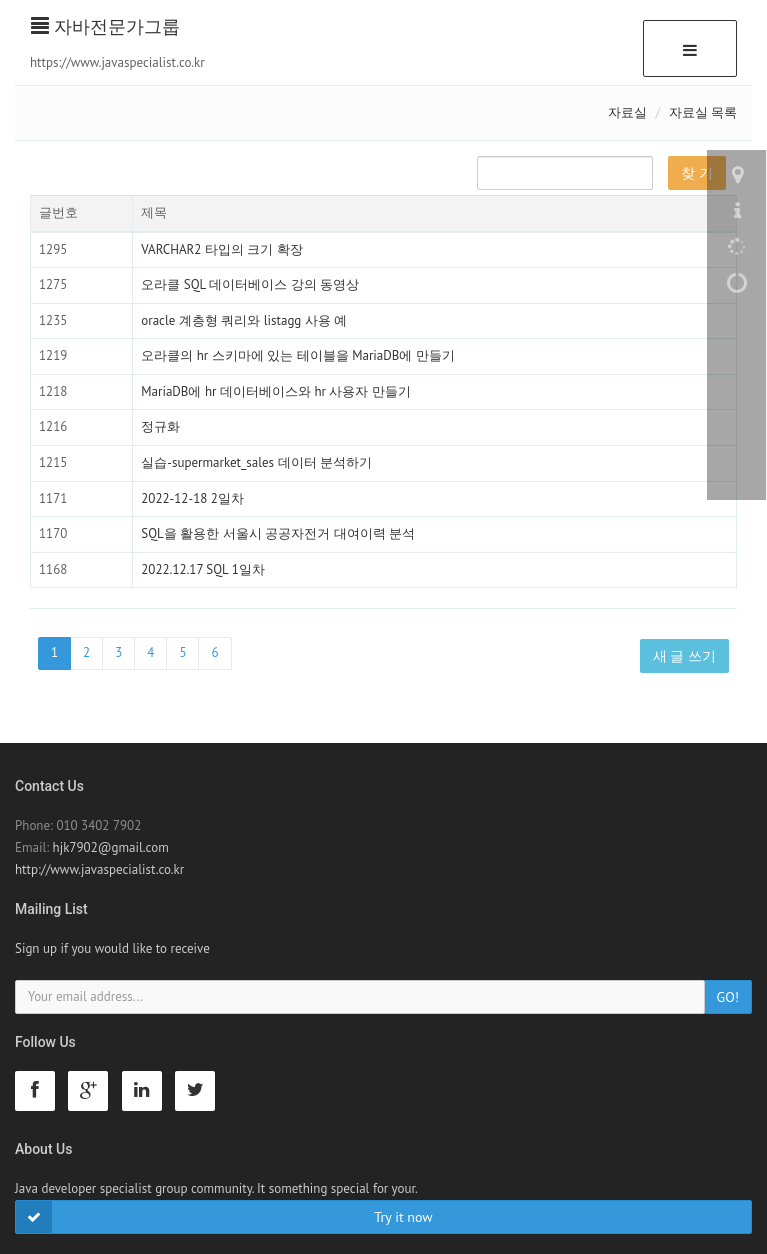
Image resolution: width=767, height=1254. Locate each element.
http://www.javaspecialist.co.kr (99, 869)
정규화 (160, 426)
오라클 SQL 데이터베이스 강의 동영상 (250, 284)
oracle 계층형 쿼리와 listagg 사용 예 (244, 320)
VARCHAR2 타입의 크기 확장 (222, 249)
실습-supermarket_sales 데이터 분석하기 (256, 462)
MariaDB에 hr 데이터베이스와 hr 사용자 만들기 (276, 391)
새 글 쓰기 (684, 656)
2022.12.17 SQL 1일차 (203, 569)
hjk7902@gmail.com (111, 847)
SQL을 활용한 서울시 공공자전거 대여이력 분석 (278, 533)
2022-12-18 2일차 (192, 498)
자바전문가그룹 (105, 26)
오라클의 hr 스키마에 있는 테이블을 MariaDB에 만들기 (298, 355)
